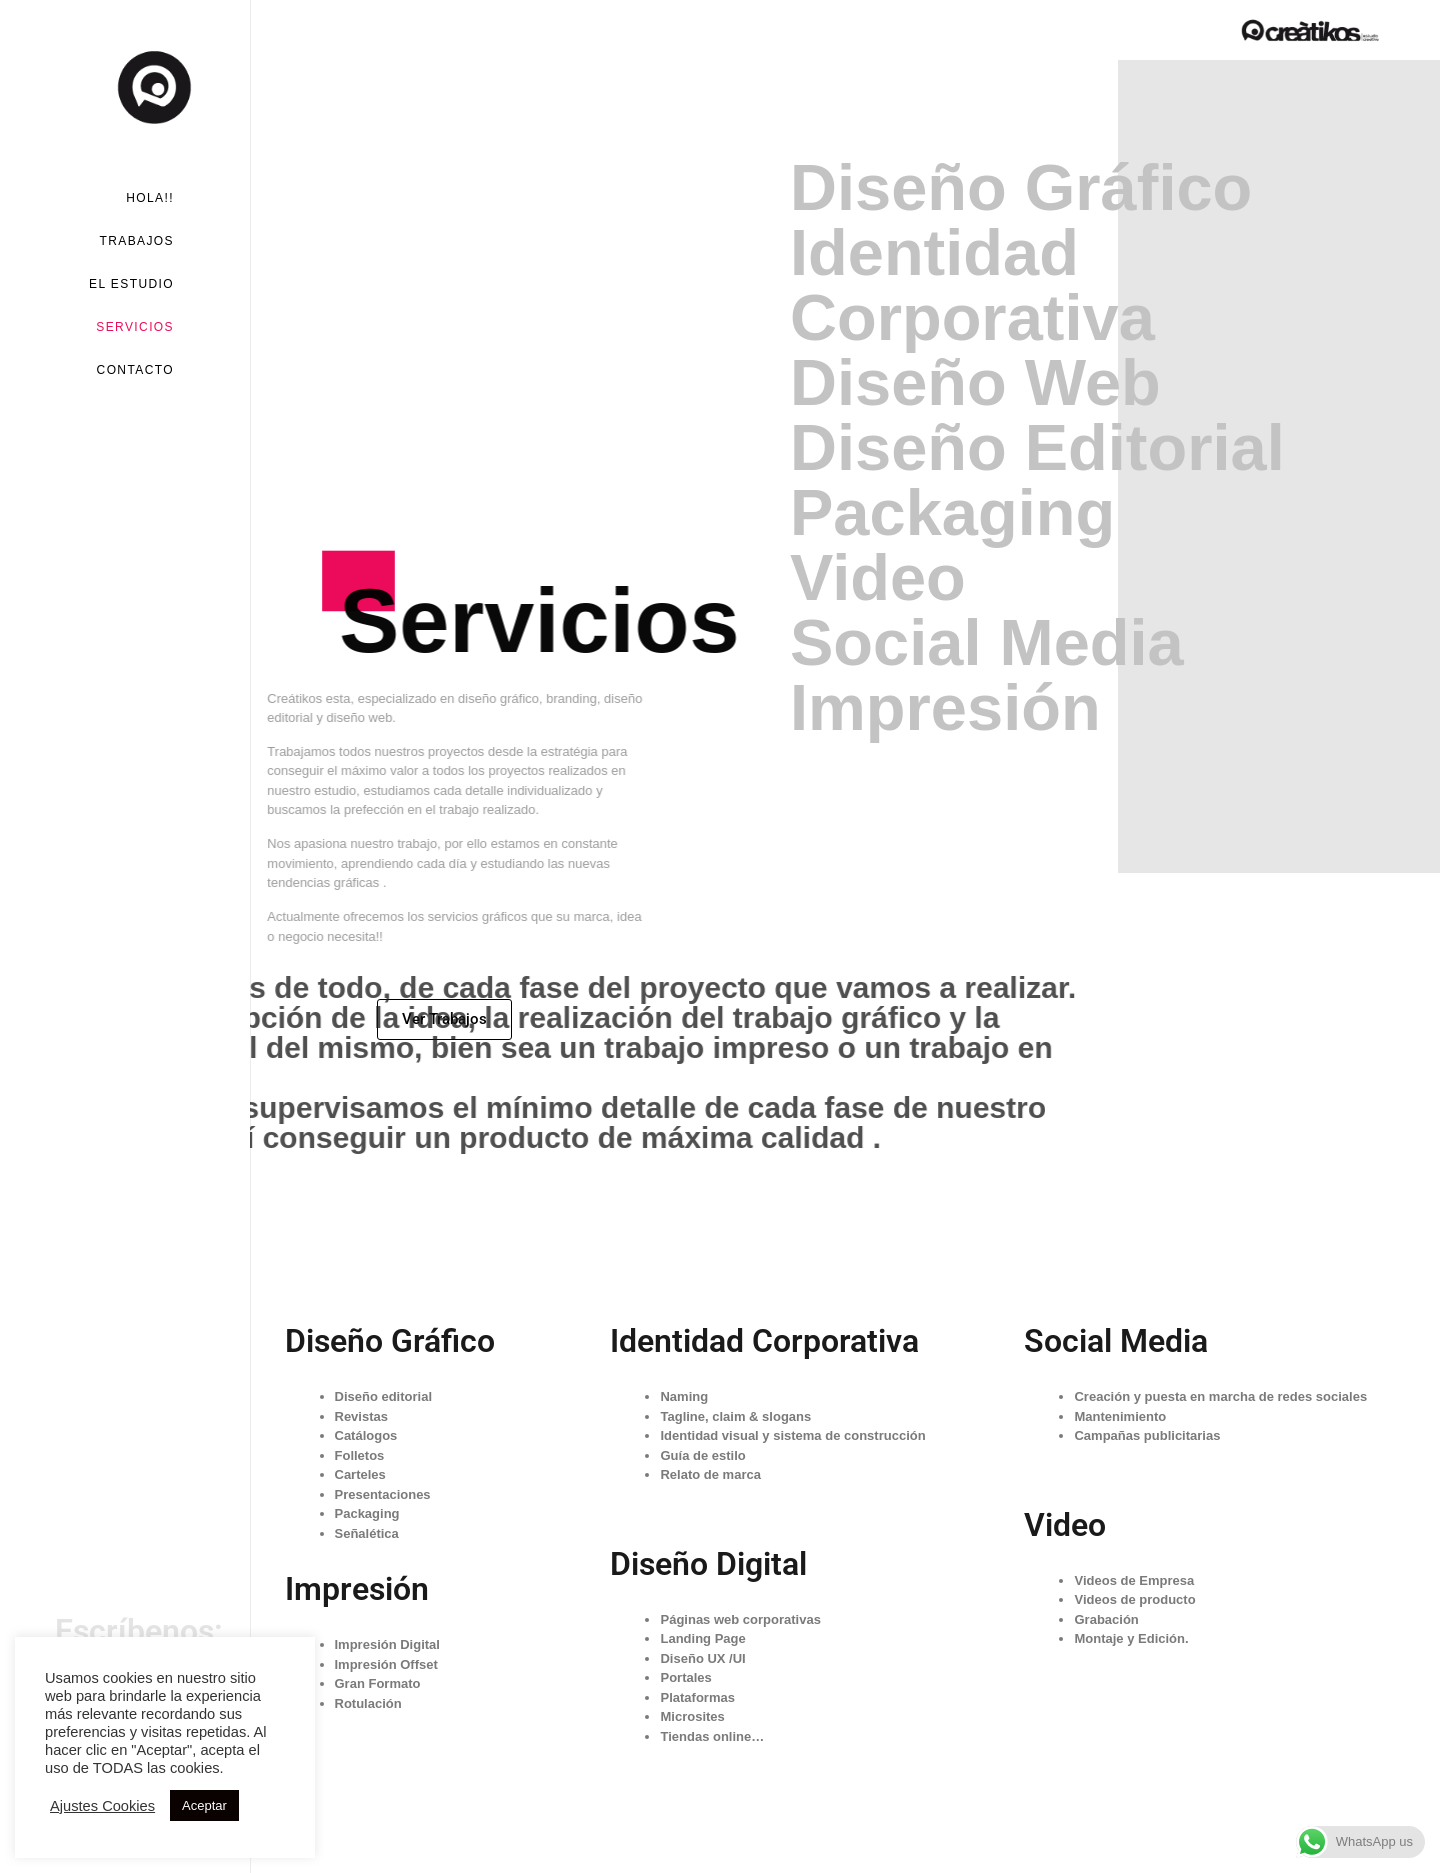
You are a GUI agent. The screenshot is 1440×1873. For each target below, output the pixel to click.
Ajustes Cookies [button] (102, 1806)
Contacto (135, 370)
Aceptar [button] (204, 1805)
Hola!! (150, 198)
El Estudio (131, 284)
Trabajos (136, 241)
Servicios (135, 327)
